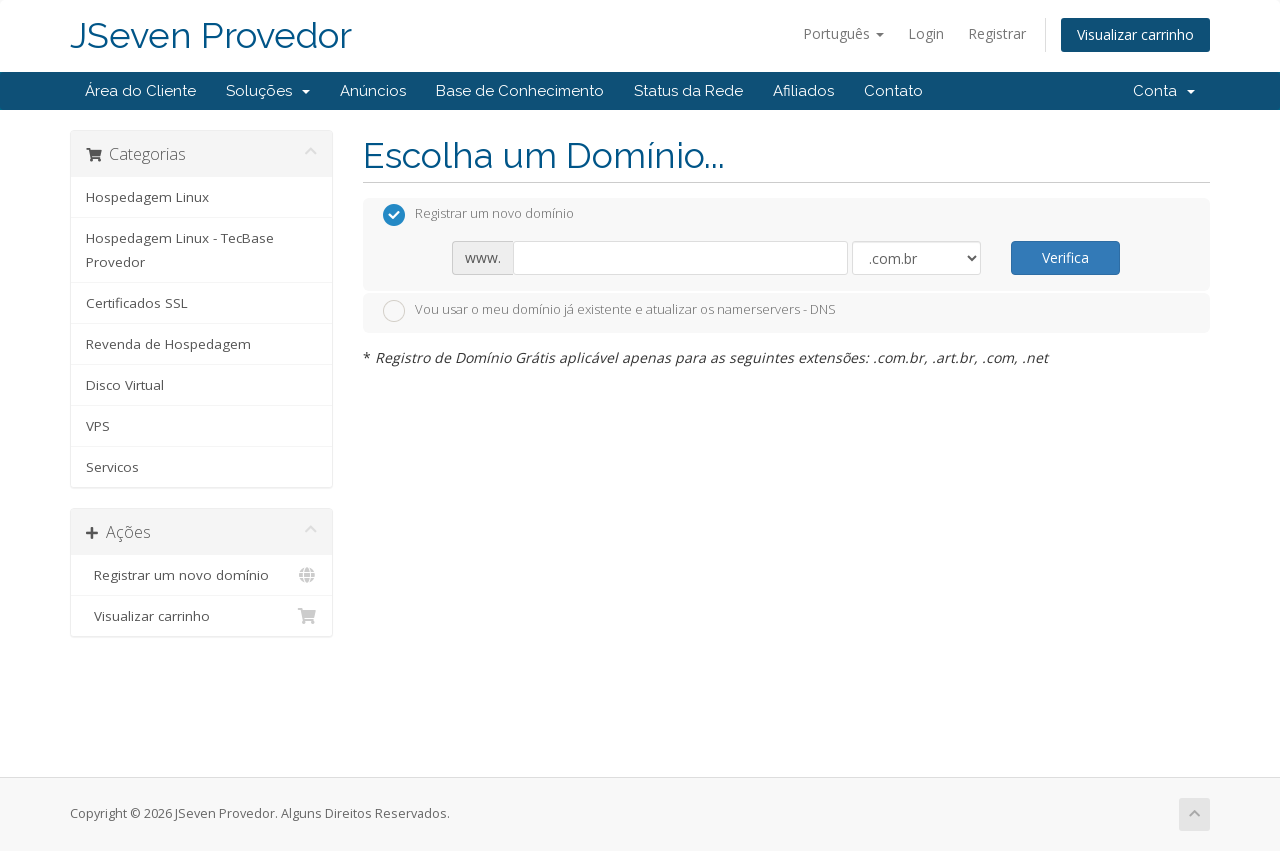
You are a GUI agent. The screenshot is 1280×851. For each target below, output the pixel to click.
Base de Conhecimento (520, 91)
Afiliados (803, 91)
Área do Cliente (140, 91)
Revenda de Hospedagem (168, 344)
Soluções (268, 91)
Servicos (112, 467)
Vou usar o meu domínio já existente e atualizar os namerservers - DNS (609, 311)
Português (843, 33)
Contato (893, 91)
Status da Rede (688, 91)
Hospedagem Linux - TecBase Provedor (180, 250)
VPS (98, 426)
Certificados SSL (137, 303)
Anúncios (373, 91)
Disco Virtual (125, 385)
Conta (1164, 91)
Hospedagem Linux (147, 197)
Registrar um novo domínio (201, 575)
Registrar (997, 33)
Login (926, 33)
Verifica (1065, 257)
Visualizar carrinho (1135, 34)
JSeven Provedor (211, 35)
